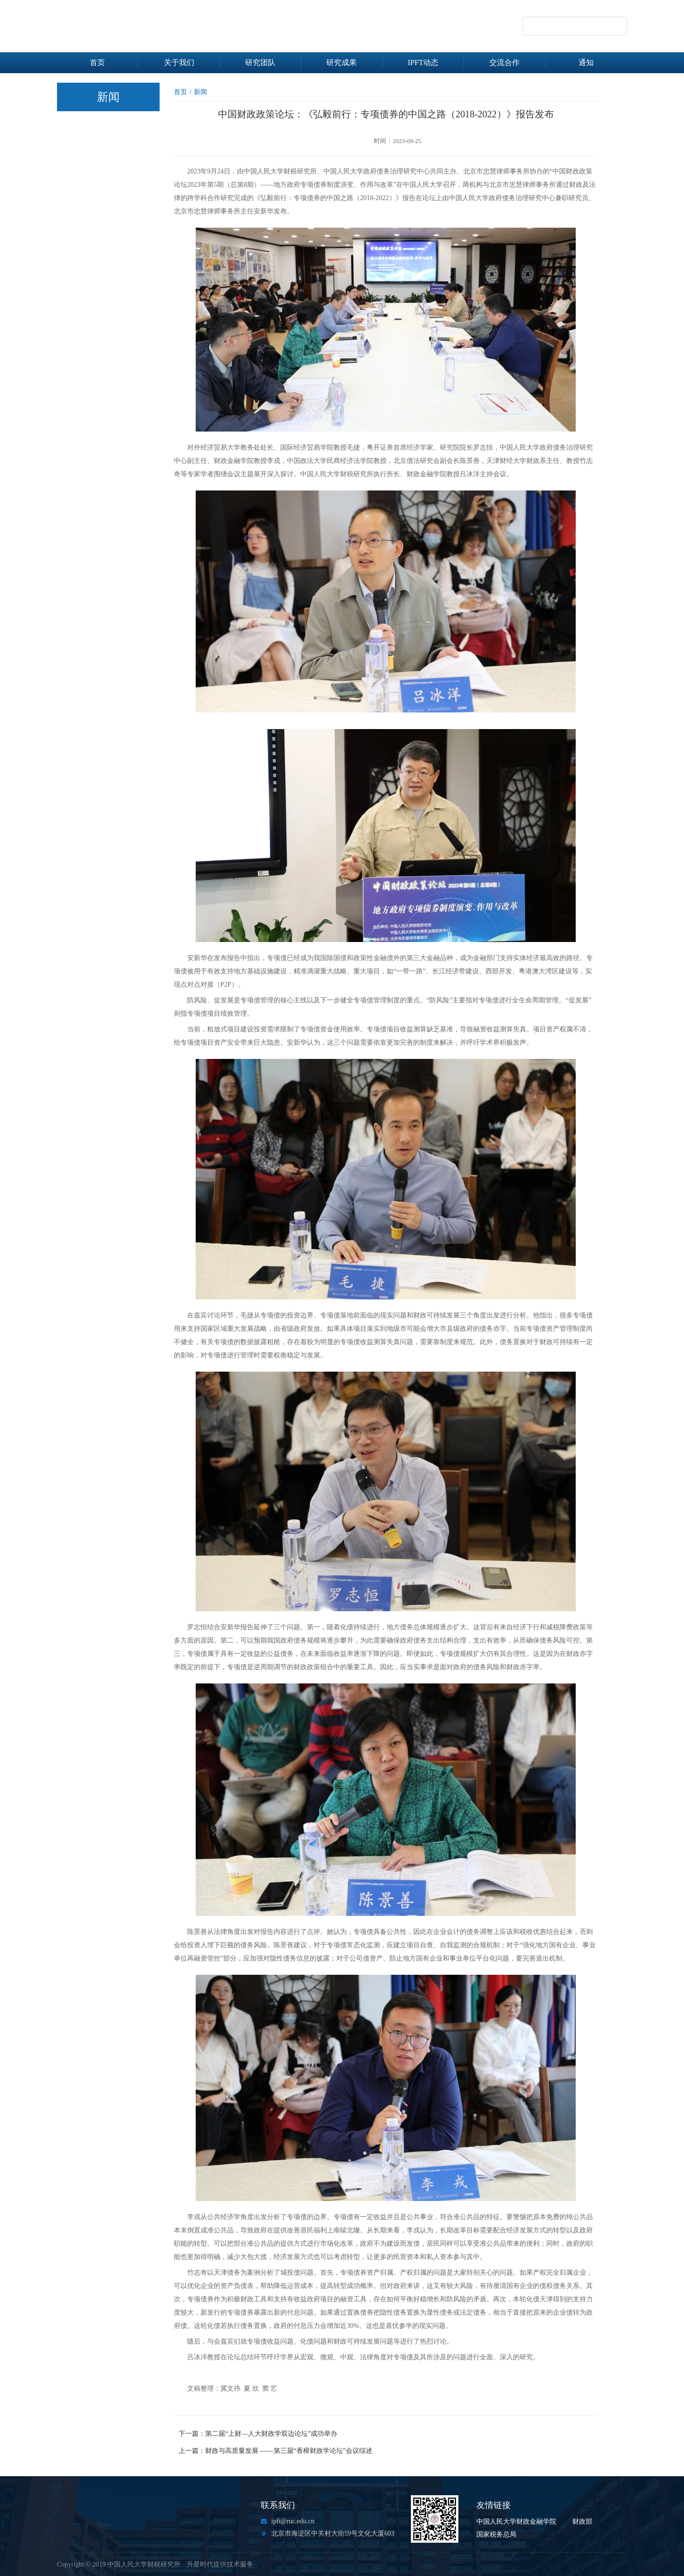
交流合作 (504, 62)
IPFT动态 (423, 62)
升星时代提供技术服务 (220, 2564)
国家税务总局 (496, 2534)
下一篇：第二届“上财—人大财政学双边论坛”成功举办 (258, 2433)
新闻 (200, 92)
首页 (97, 62)
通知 (586, 62)
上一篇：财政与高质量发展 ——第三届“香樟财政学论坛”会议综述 (275, 2450)
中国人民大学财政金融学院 (516, 2521)
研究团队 (260, 62)
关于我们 (179, 62)
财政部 (582, 2521)
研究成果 (341, 62)
